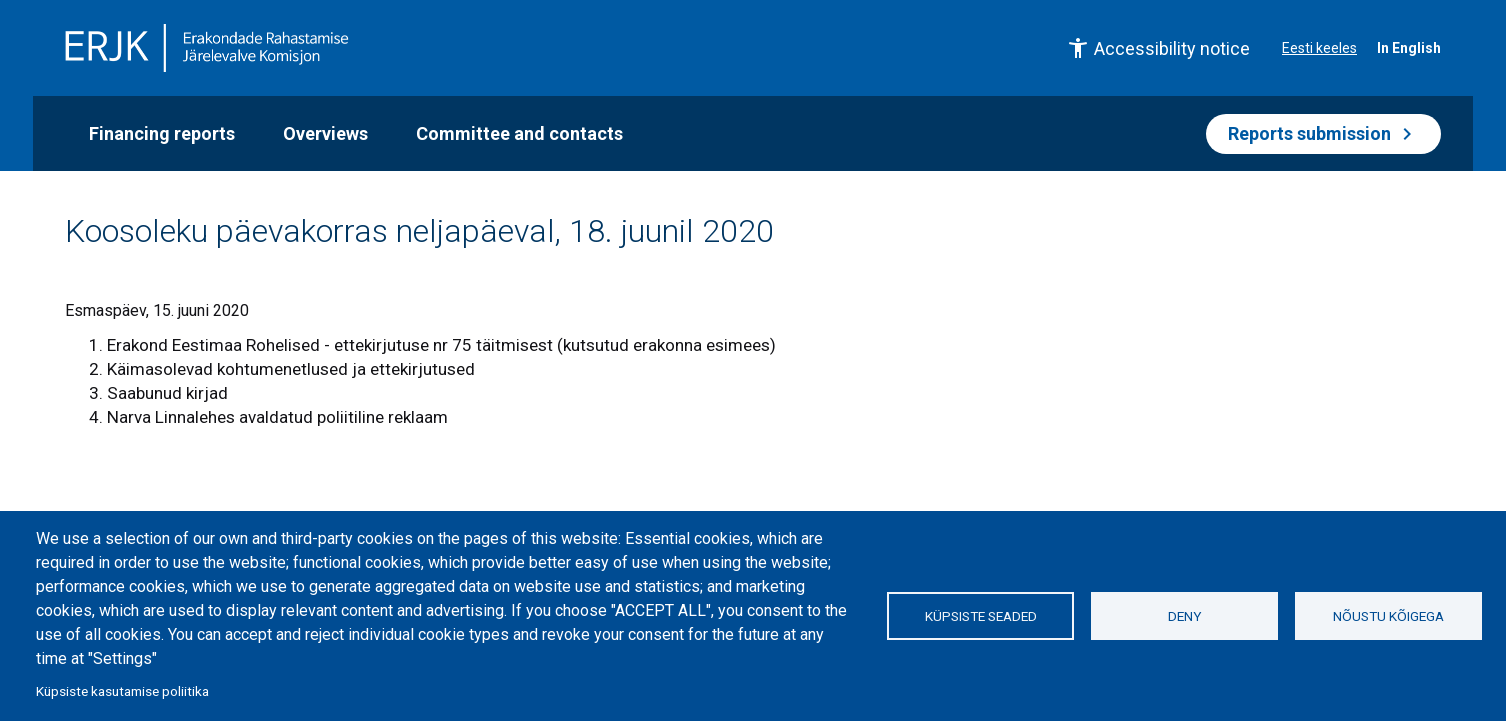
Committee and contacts (519, 133)
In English (1409, 48)
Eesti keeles (1319, 48)
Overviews (325, 133)
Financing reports (162, 133)
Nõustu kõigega (1388, 616)
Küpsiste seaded (981, 616)
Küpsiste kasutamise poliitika (122, 691)
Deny (1184, 616)
